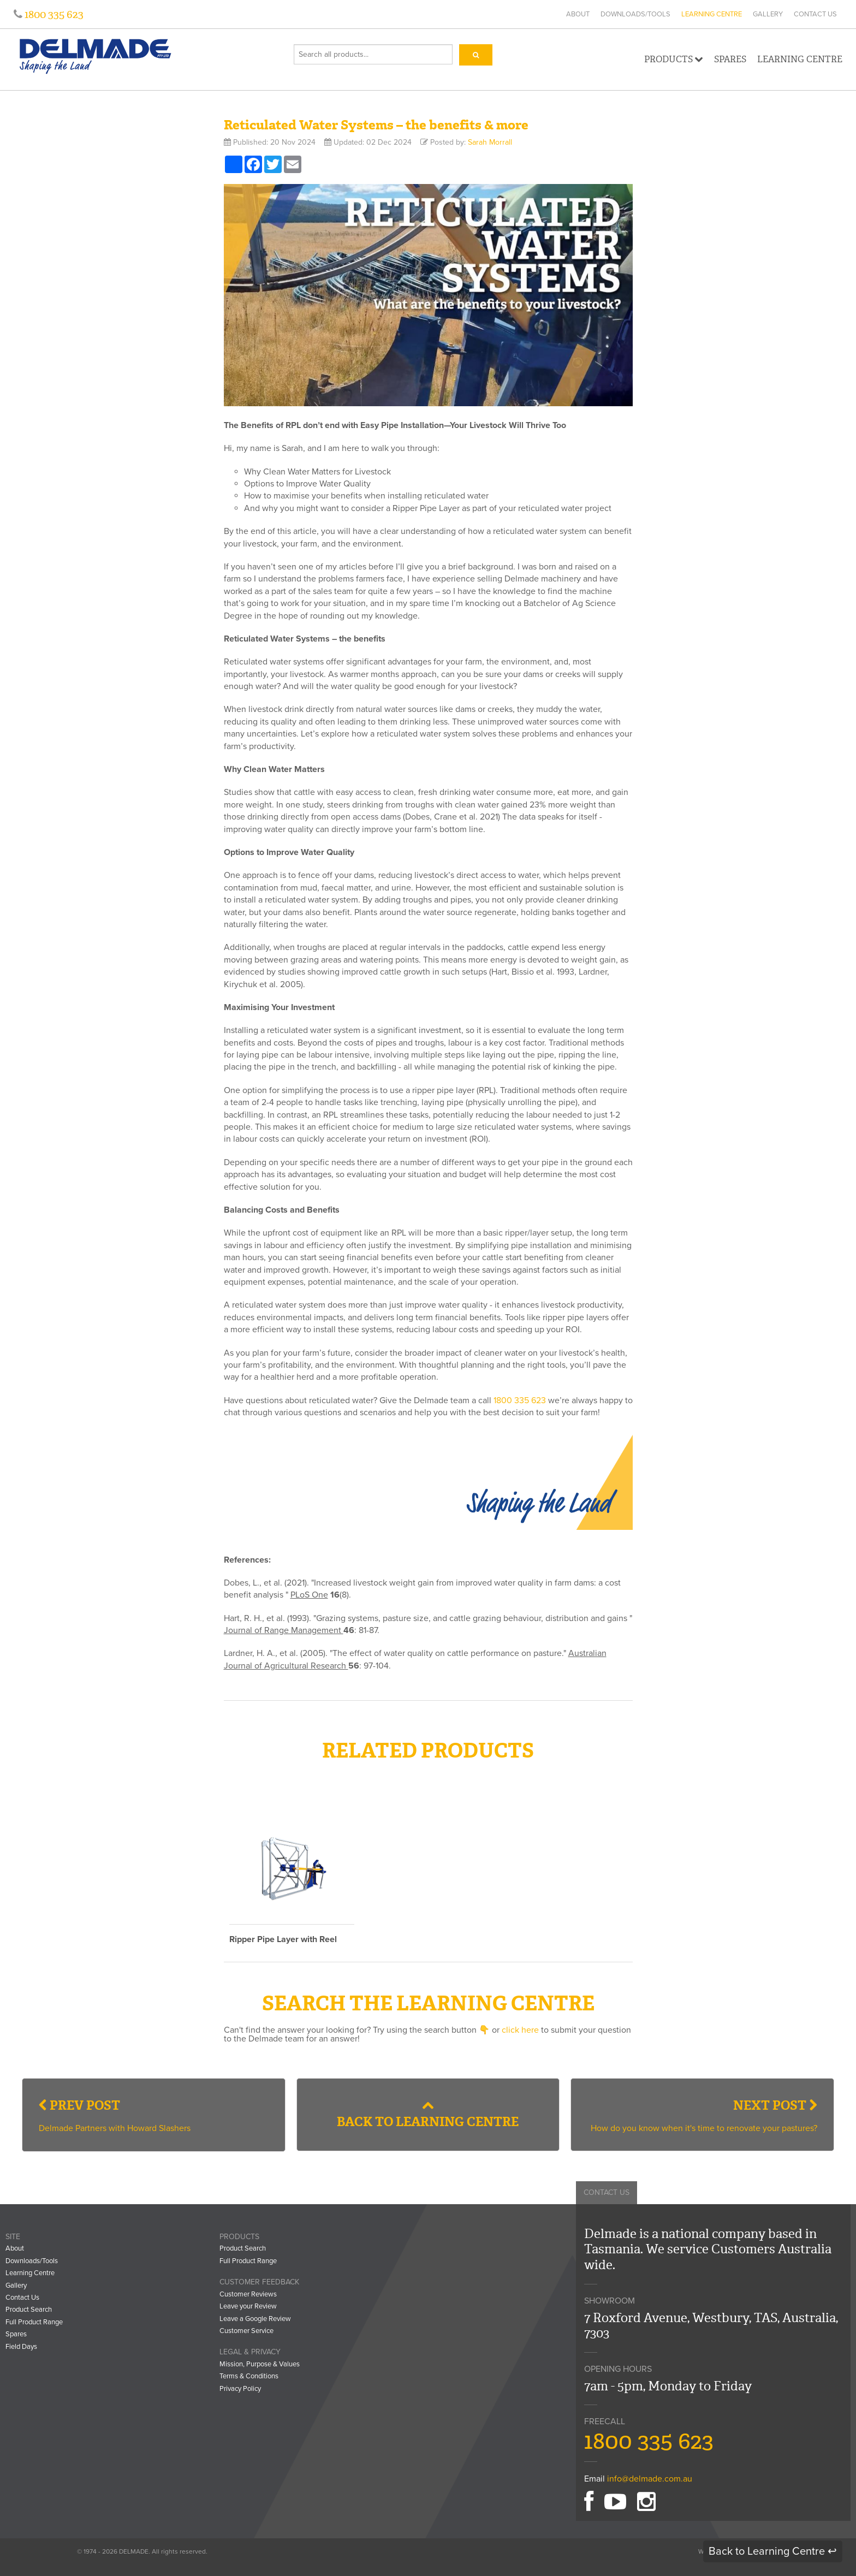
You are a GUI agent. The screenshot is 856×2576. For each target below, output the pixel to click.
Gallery (768, 14)
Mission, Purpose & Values (259, 2364)
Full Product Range (34, 2322)
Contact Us (815, 14)
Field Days (21, 2346)
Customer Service (246, 2330)
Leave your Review (248, 2306)
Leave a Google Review (255, 2318)
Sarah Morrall (490, 142)
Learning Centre (711, 14)
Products (673, 59)
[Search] (475, 55)
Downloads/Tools (635, 14)
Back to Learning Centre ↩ (773, 2551)
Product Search (28, 2309)
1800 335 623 (53, 14)
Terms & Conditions (248, 2376)
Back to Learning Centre (428, 2114)
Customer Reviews (248, 2294)
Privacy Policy (240, 2388)
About (578, 14)
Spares (730, 59)
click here (520, 2030)
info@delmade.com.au (649, 2478)
